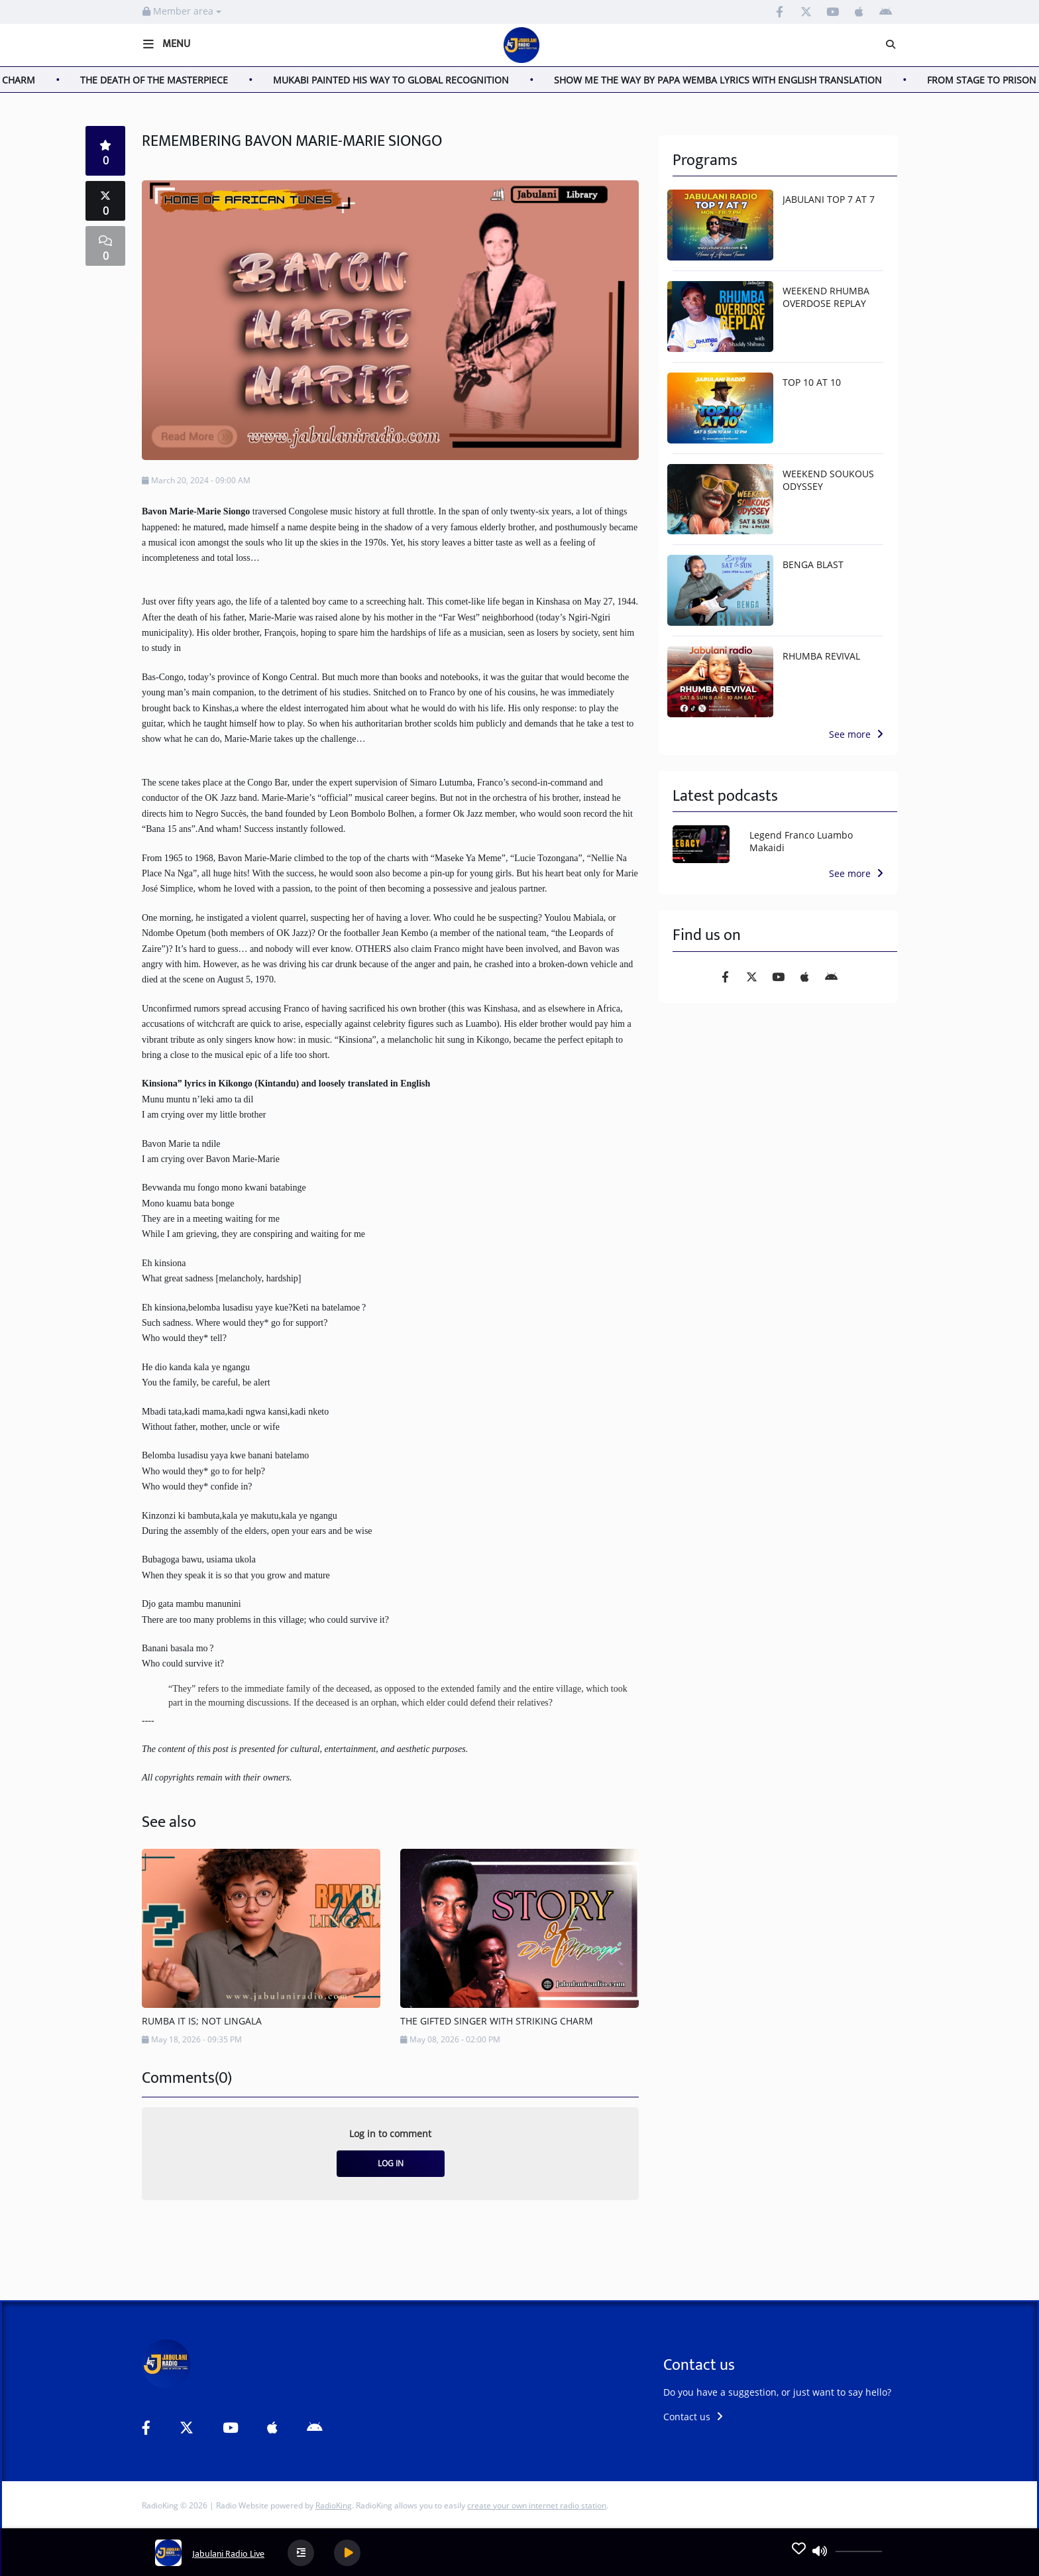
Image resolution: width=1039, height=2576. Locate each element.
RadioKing (333, 2505)
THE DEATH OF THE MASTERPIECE (170, 80)
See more (856, 734)
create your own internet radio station (536, 2505)
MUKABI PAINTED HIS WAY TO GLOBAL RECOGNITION (407, 80)
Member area (181, 11)
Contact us (693, 2416)
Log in (391, 2163)
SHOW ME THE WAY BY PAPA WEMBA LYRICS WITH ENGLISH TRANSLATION (734, 80)
